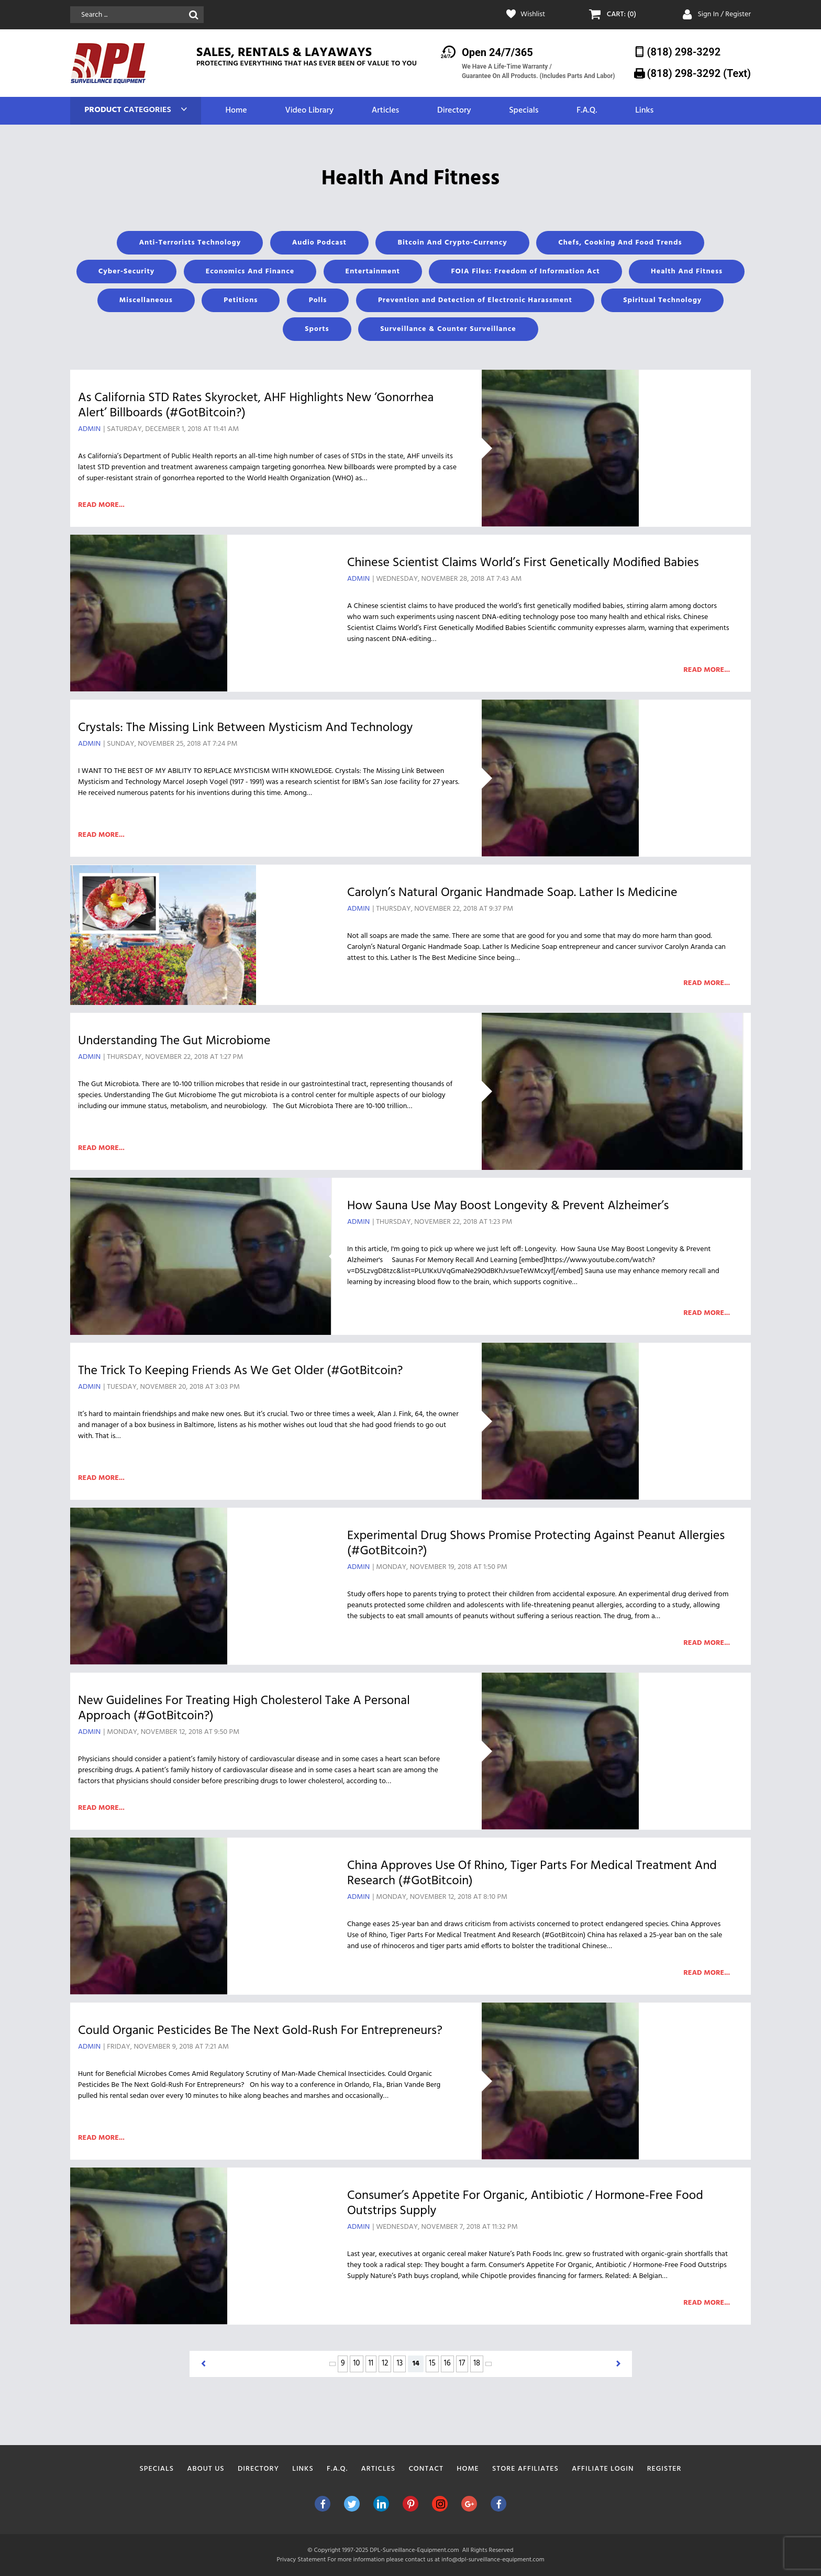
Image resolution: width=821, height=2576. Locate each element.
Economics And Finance (250, 272)
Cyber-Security (126, 272)
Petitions (241, 300)
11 (371, 2363)
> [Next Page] (488, 2364)
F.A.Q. (586, 110)
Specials (523, 110)
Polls (318, 300)
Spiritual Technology (662, 300)
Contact (425, 2469)
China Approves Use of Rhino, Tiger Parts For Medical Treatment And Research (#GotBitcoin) (532, 1873)
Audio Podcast (319, 243)
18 (476, 2363)
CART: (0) (621, 14)
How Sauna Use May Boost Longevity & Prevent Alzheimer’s (508, 1206)
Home (236, 110)
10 (356, 2363)
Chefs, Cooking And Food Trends (620, 243)
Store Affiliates (525, 2469)
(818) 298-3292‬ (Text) (699, 73)
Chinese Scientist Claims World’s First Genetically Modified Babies (523, 563)
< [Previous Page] (332, 2364)
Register (664, 2469)
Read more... (101, 505)
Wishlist (532, 14)
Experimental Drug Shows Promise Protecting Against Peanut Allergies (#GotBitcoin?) (536, 1543)
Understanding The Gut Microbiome (174, 1041)
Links (644, 110)
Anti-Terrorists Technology (190, 243)
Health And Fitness (687, 272)
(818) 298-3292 (684, 52)
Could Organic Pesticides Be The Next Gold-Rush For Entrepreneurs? (260, 2031)
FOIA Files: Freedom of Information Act (525, 272)
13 (399, 2363)
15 (432, 2363)
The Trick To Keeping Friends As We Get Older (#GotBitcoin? (240, 1371)
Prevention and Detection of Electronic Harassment (475, 300)
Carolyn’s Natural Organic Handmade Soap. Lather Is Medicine (512, 893)
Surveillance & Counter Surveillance (448, 329)
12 (385, 2363)
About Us (205, 2469)
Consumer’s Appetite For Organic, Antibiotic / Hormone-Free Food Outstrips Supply (525, 2203)
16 (447, 2363)
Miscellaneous (146, 300)
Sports (317, 329)
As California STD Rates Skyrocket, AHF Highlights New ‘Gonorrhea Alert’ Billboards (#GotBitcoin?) (256, 405)
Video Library (309, 110)
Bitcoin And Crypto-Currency (452, 243)
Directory (454, 110)
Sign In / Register (724, 14)
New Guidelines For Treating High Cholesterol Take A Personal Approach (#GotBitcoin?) (244, 1708)
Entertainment (373, 272)
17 (462, 2363)
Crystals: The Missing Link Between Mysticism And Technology (245, 728)
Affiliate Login (603, 2469)
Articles (385, 110)
